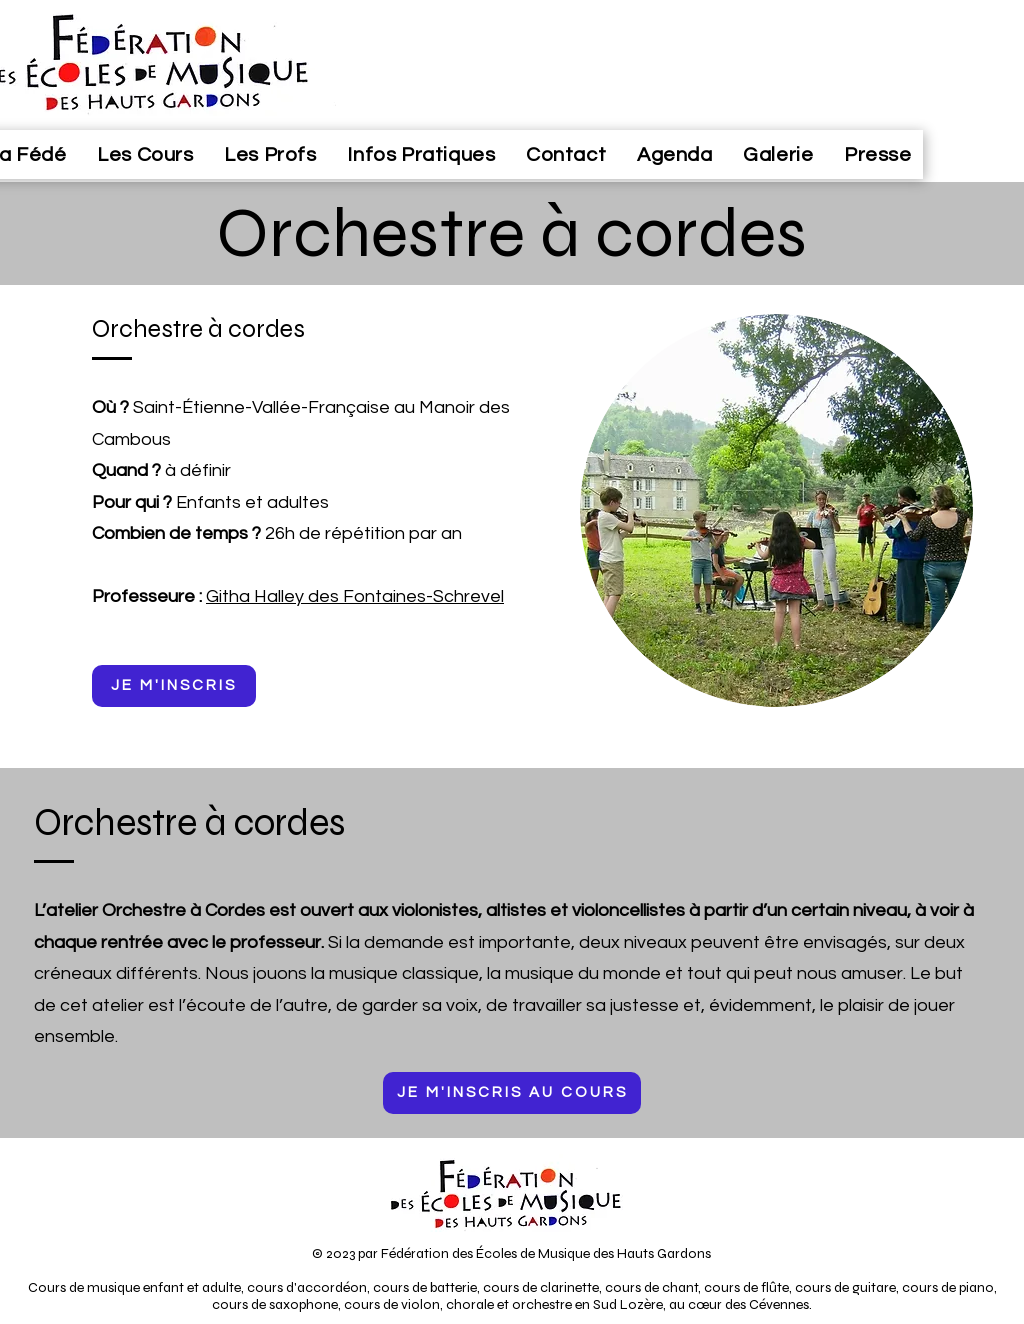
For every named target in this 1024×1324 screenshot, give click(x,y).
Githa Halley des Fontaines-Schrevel (355, 596)
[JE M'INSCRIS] (174, 686)
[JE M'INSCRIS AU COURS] (512, 1093)
